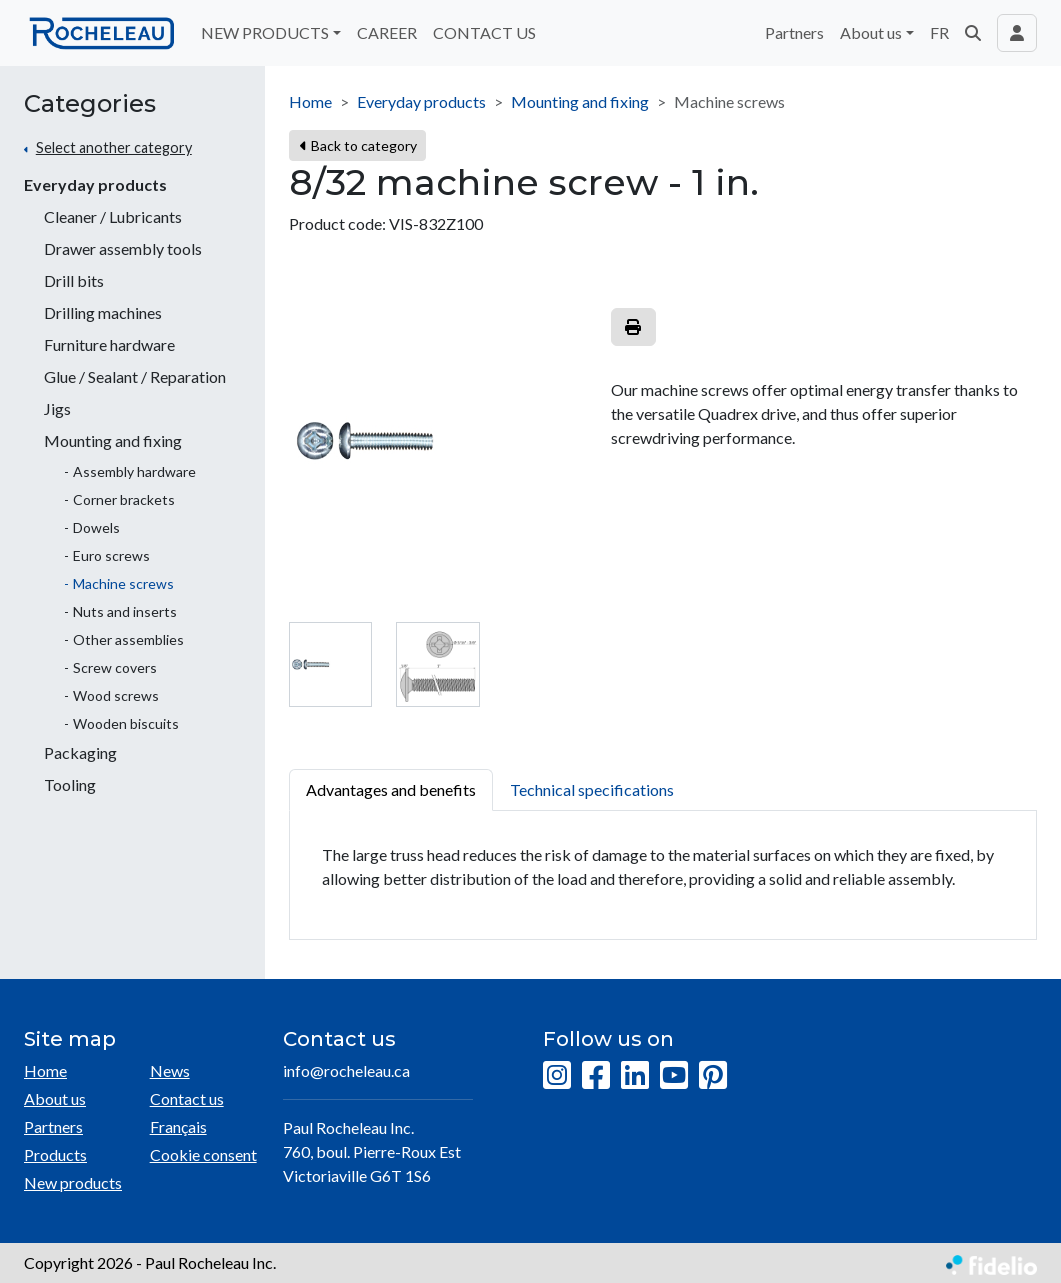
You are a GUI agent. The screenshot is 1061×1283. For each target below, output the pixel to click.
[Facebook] (596, 1076)
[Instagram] (557, 1076)
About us (55, 1098)
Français (178, 1126)
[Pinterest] (713, 1076)
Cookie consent (203, 1154)
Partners (794, 32)
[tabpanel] (663, 875)
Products (55, 1154)
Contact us (187, 1098)
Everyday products (95, 184)
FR (939, 32)
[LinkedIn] (635, 1076)
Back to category (358, 145)
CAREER (387, 32)
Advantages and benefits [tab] (391, 789)
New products (73, 1182)
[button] (973, 33)
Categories (90, 104)
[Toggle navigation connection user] (1017, 33)
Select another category (114, 147)
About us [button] (871, 32)
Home (310, 101)
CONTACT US (484, 32)
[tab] (330, 664)
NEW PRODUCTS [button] (265, 32)
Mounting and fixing (580, 101)
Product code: (337, 223)
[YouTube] (674, 1076)
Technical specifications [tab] (592, 789)
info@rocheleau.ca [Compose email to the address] (346, 1070)
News (170, 1070)
